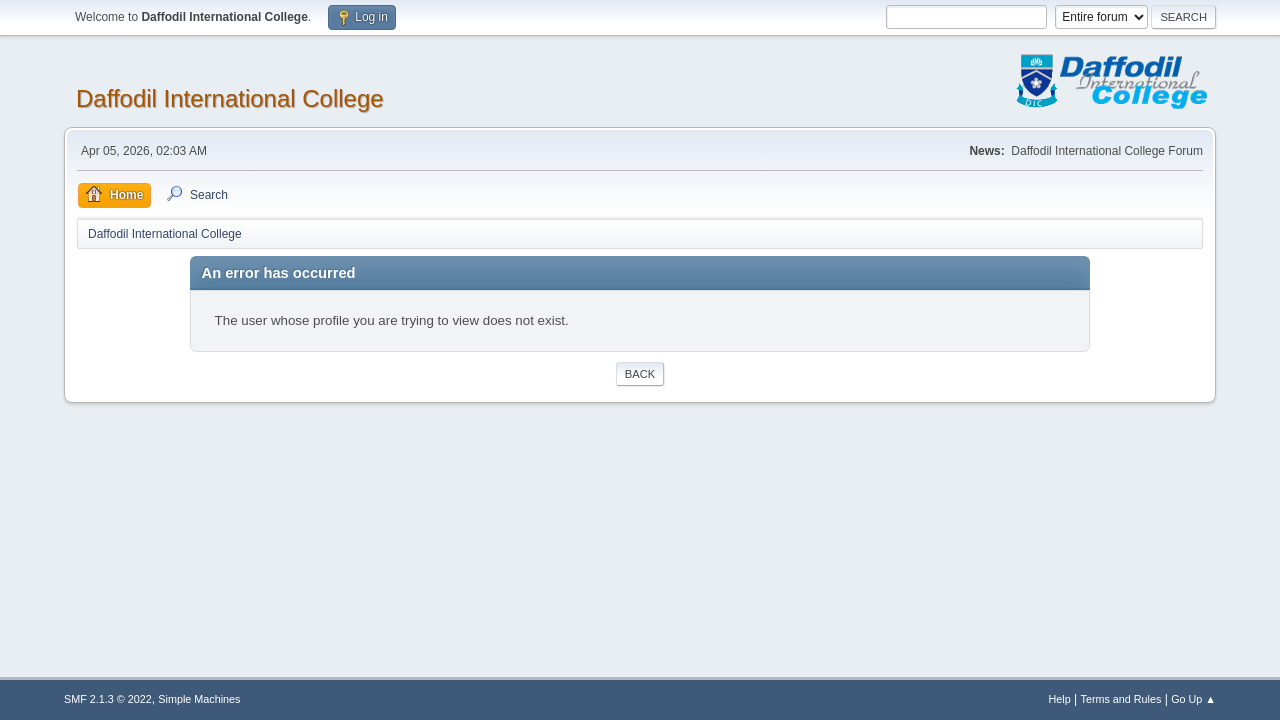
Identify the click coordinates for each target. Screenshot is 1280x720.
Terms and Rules (1121, 699)
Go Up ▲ (1193, 699)
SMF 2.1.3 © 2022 (108, 699)
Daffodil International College (230, 98)
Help (1060, 699)
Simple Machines (199, 699)
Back (640, 374)
